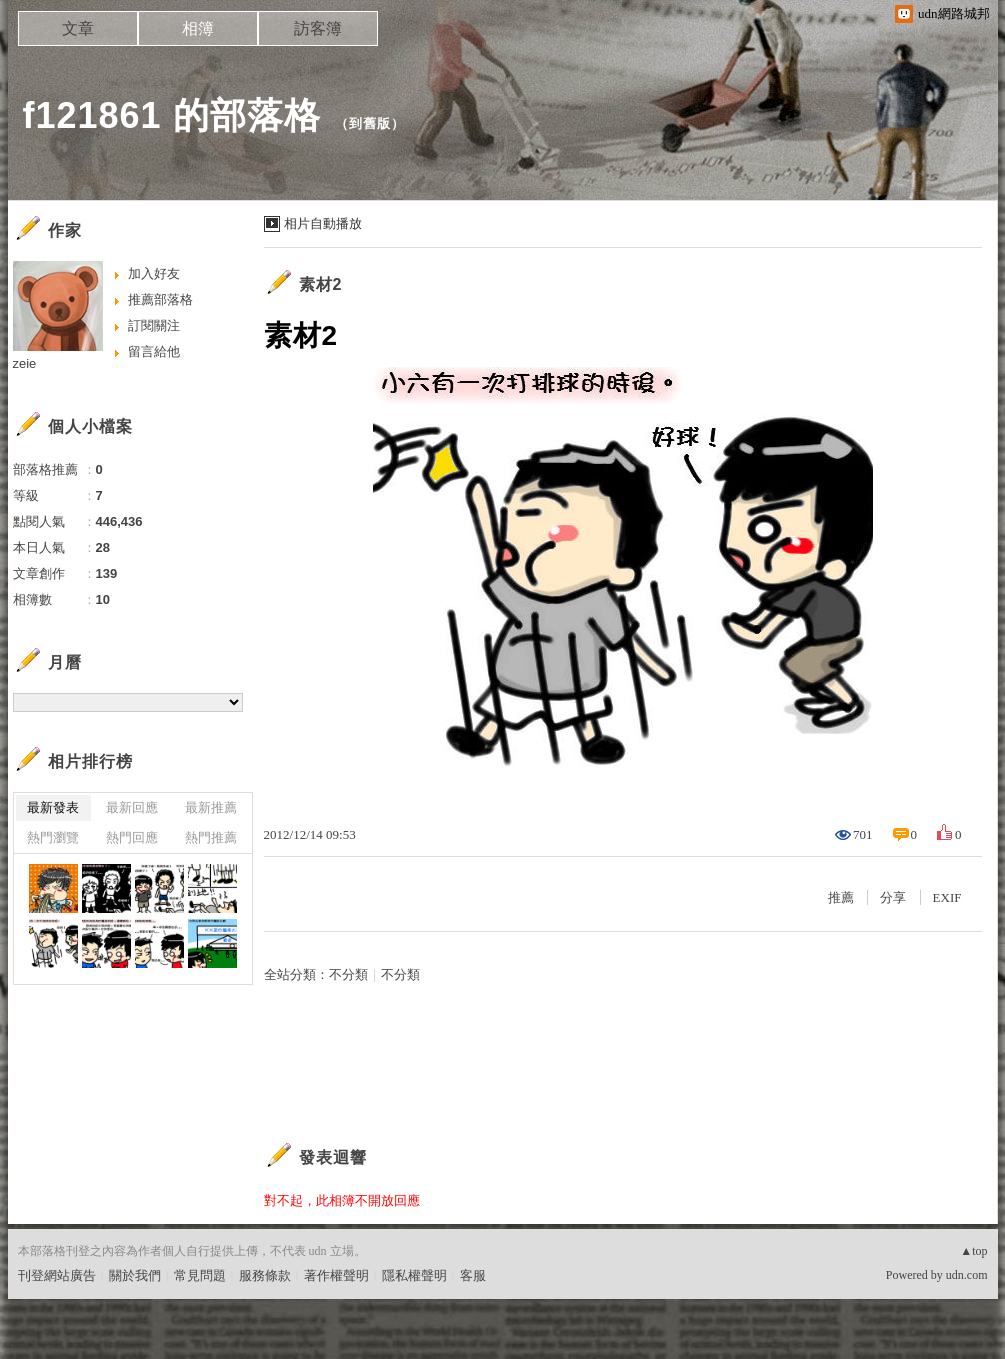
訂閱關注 (154, 325)
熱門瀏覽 (53, 837)
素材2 (321, 284)
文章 (78, 28)
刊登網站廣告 (57, 1275)
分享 (893, 897)
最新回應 (132, 807)
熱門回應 (132, 837)
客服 (473, 1275)
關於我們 (135, 1275)
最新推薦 (211, 807)
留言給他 (154, 351)
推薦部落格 (160, 299)
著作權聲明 (336, 1275)
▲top (973, 1251)
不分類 (348, 974)
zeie (25, 363)
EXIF (947, 897)
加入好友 (154, 273)
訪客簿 (318, 28)
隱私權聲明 (414, 1275)
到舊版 (370, 123)
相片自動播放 (323, 223)
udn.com (967, 1275)
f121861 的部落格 (172, 115)
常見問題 (200, 1275)
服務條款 (265, 1275)
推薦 (841, 897)
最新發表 (53, 807)
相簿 (198, 28)
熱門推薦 (211, 837)
